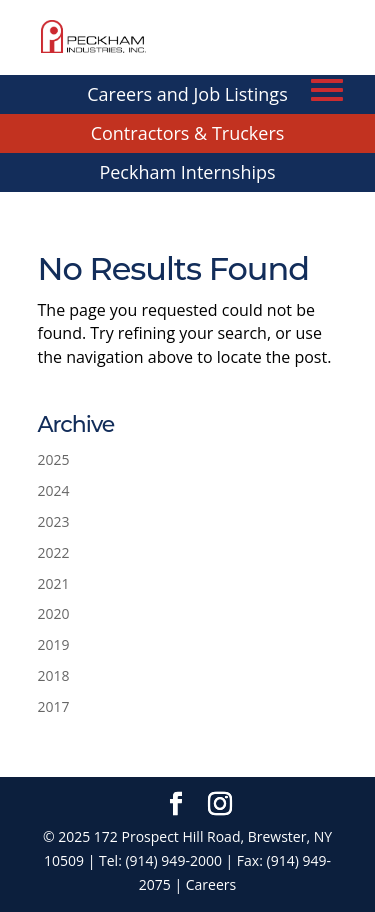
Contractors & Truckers (188, 133)
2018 (54, 675)
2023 (54, 521)
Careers (211, 884)
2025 (54, 459)
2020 (54, 613)
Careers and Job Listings (187, 94)
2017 (54, 706)
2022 (54, 552)
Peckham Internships (187, 172)
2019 (54, 644)
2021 (54, 583)
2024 (54, 490)
